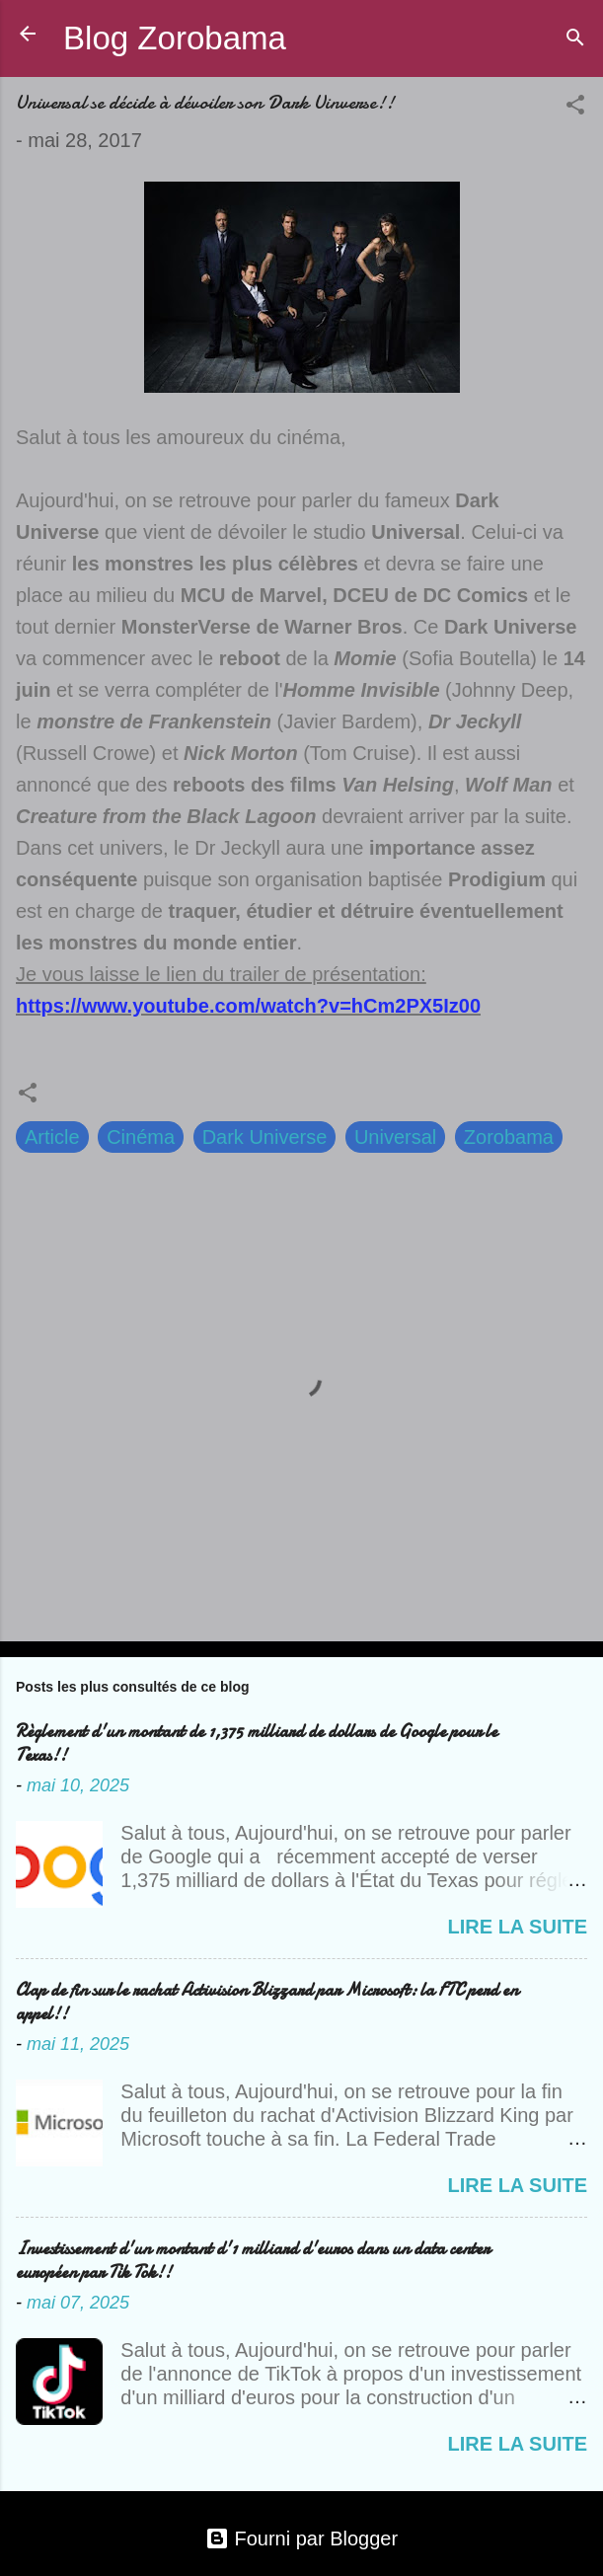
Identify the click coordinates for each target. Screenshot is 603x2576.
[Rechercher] (575, 40)
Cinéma (141, 1137)
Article (52, 1137)
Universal (395, 1137)
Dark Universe (265, 1137)
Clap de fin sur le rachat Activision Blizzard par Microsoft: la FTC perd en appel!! (267, 2002)
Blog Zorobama (174, 38)
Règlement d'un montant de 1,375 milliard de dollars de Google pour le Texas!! (256, 1743)
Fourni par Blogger (301, 2538)
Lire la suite (517, 1926)
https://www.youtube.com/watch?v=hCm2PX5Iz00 (248, 1006)
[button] (575, 107)
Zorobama (509, 1137)
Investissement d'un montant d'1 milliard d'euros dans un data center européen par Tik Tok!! (253, 2260)
